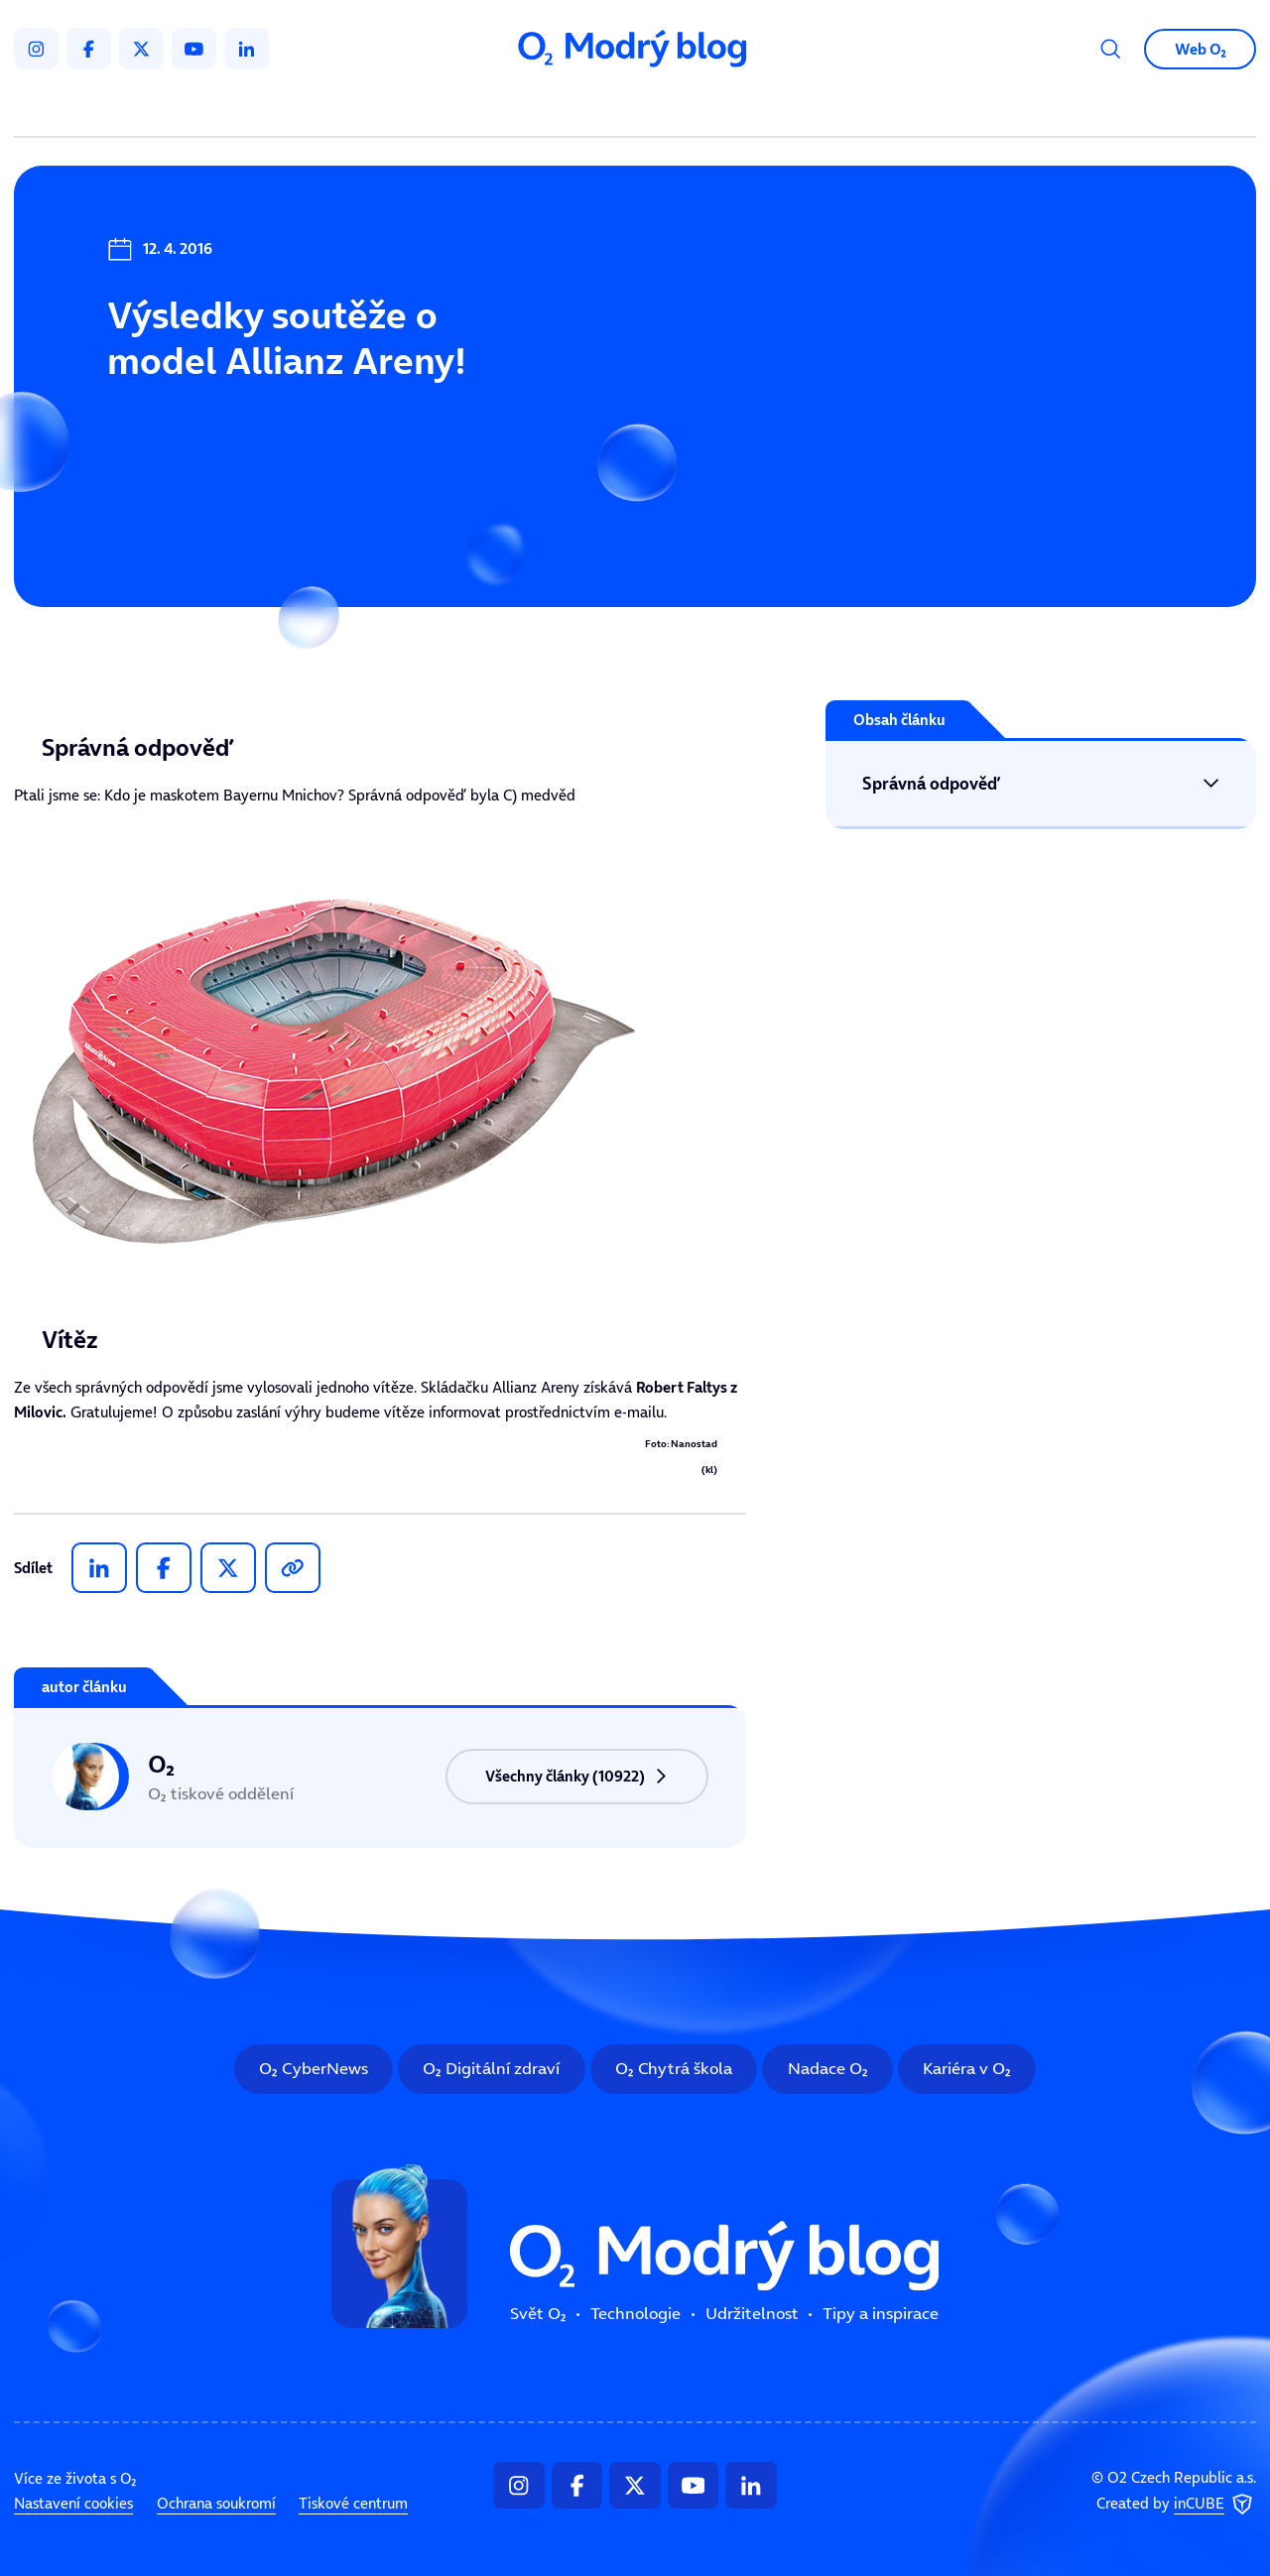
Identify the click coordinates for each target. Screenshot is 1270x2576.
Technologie (535, 108)
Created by (1176, 2504)
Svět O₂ (415, 108)
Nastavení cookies (73, 2503)
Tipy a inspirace (825, 108)
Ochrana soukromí (216, 2503)
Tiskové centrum (353, 2503)
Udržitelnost (673, 108)
